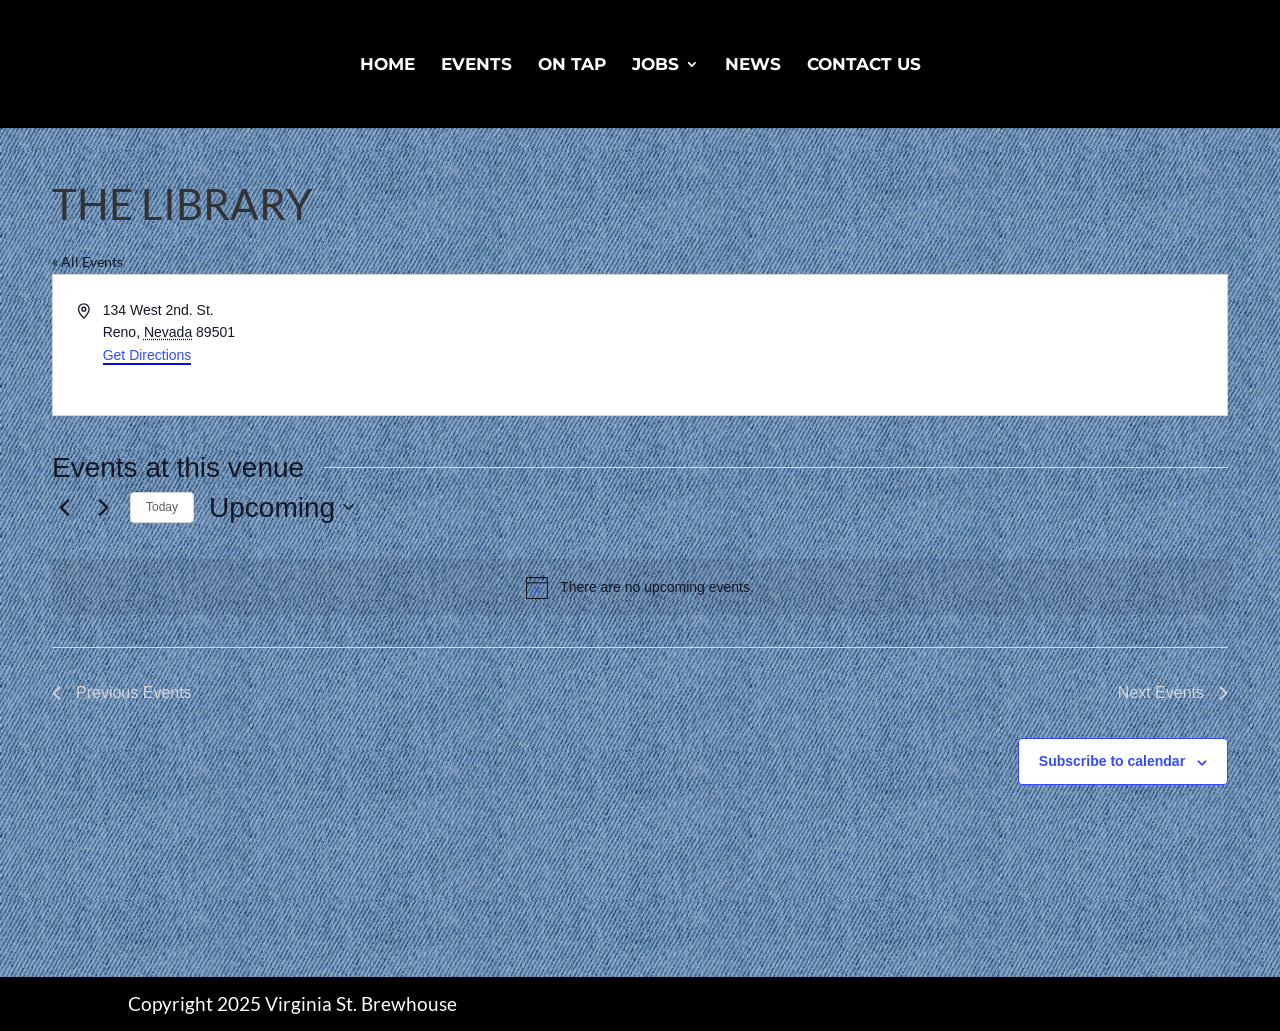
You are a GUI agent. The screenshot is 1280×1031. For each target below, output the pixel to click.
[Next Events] (103, 507)
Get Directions (147, 355)
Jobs (655, 65)
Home (387, 65)
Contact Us (864, 65)
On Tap (572, 65)
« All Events (87, 261)
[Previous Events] (64, 507)
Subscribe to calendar (1112, 761)
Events (476, 65)
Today (162, 507)
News (753, 65)
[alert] (640, 587)
